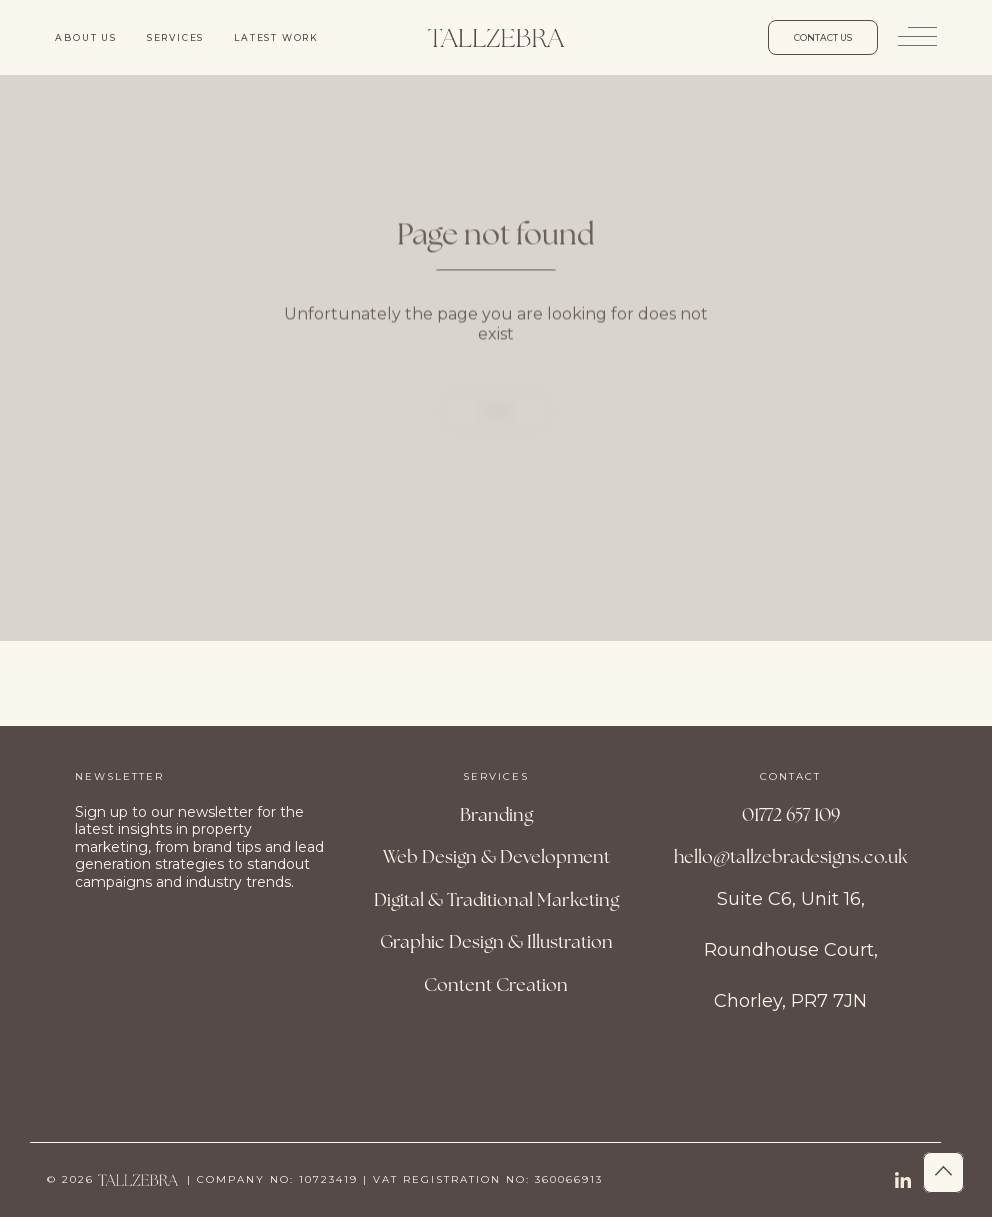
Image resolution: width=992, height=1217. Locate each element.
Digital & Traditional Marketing (496, 899)
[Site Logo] (496, 38)
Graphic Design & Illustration (496, 941)
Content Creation (496, 984)
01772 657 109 (791, 814)
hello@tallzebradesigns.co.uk (791, 856)
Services (175, 37)
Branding (496, 814)
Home (496, 433)
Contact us (823, 37)
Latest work (276, 37)
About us (85, 37)
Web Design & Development (496, 856)
